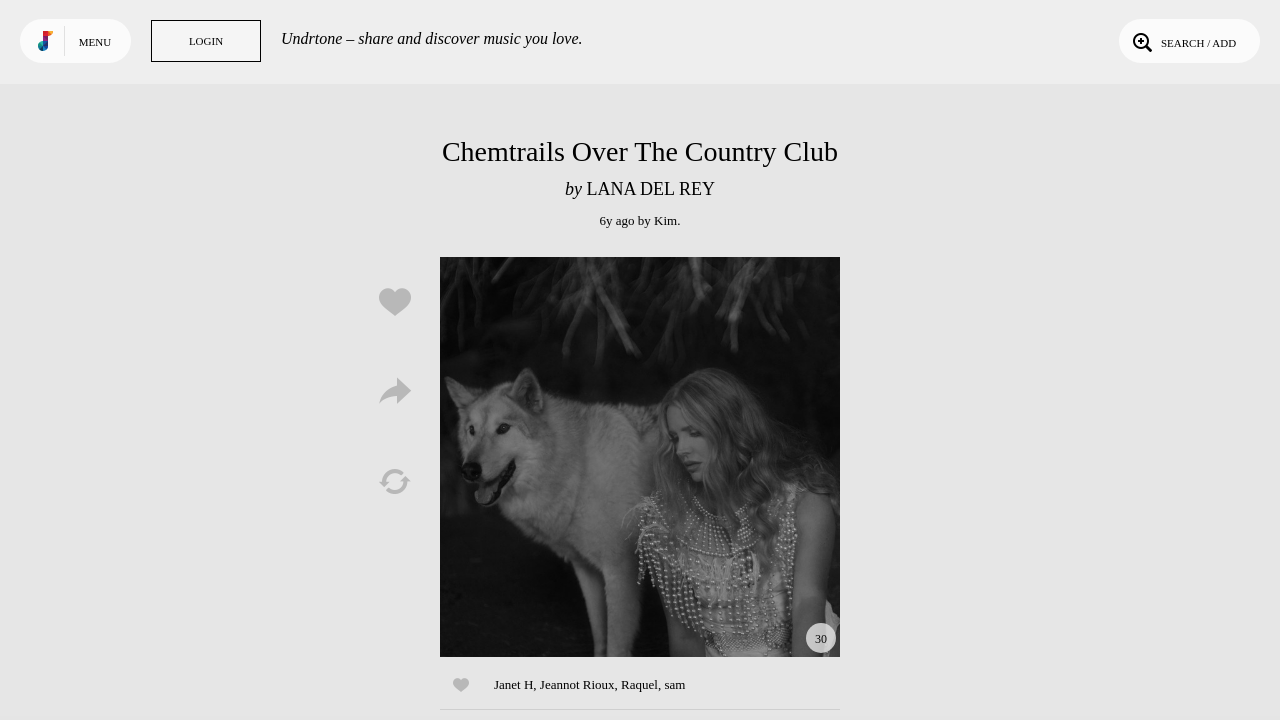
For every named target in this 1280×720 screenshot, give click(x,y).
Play (640, 457)
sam (674, 684)
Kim (665, 220)
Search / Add (1182, 41)
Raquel (639, 684)
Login (206, 41)
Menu (95, 42)
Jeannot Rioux (577, 684)
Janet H (513, 684)
